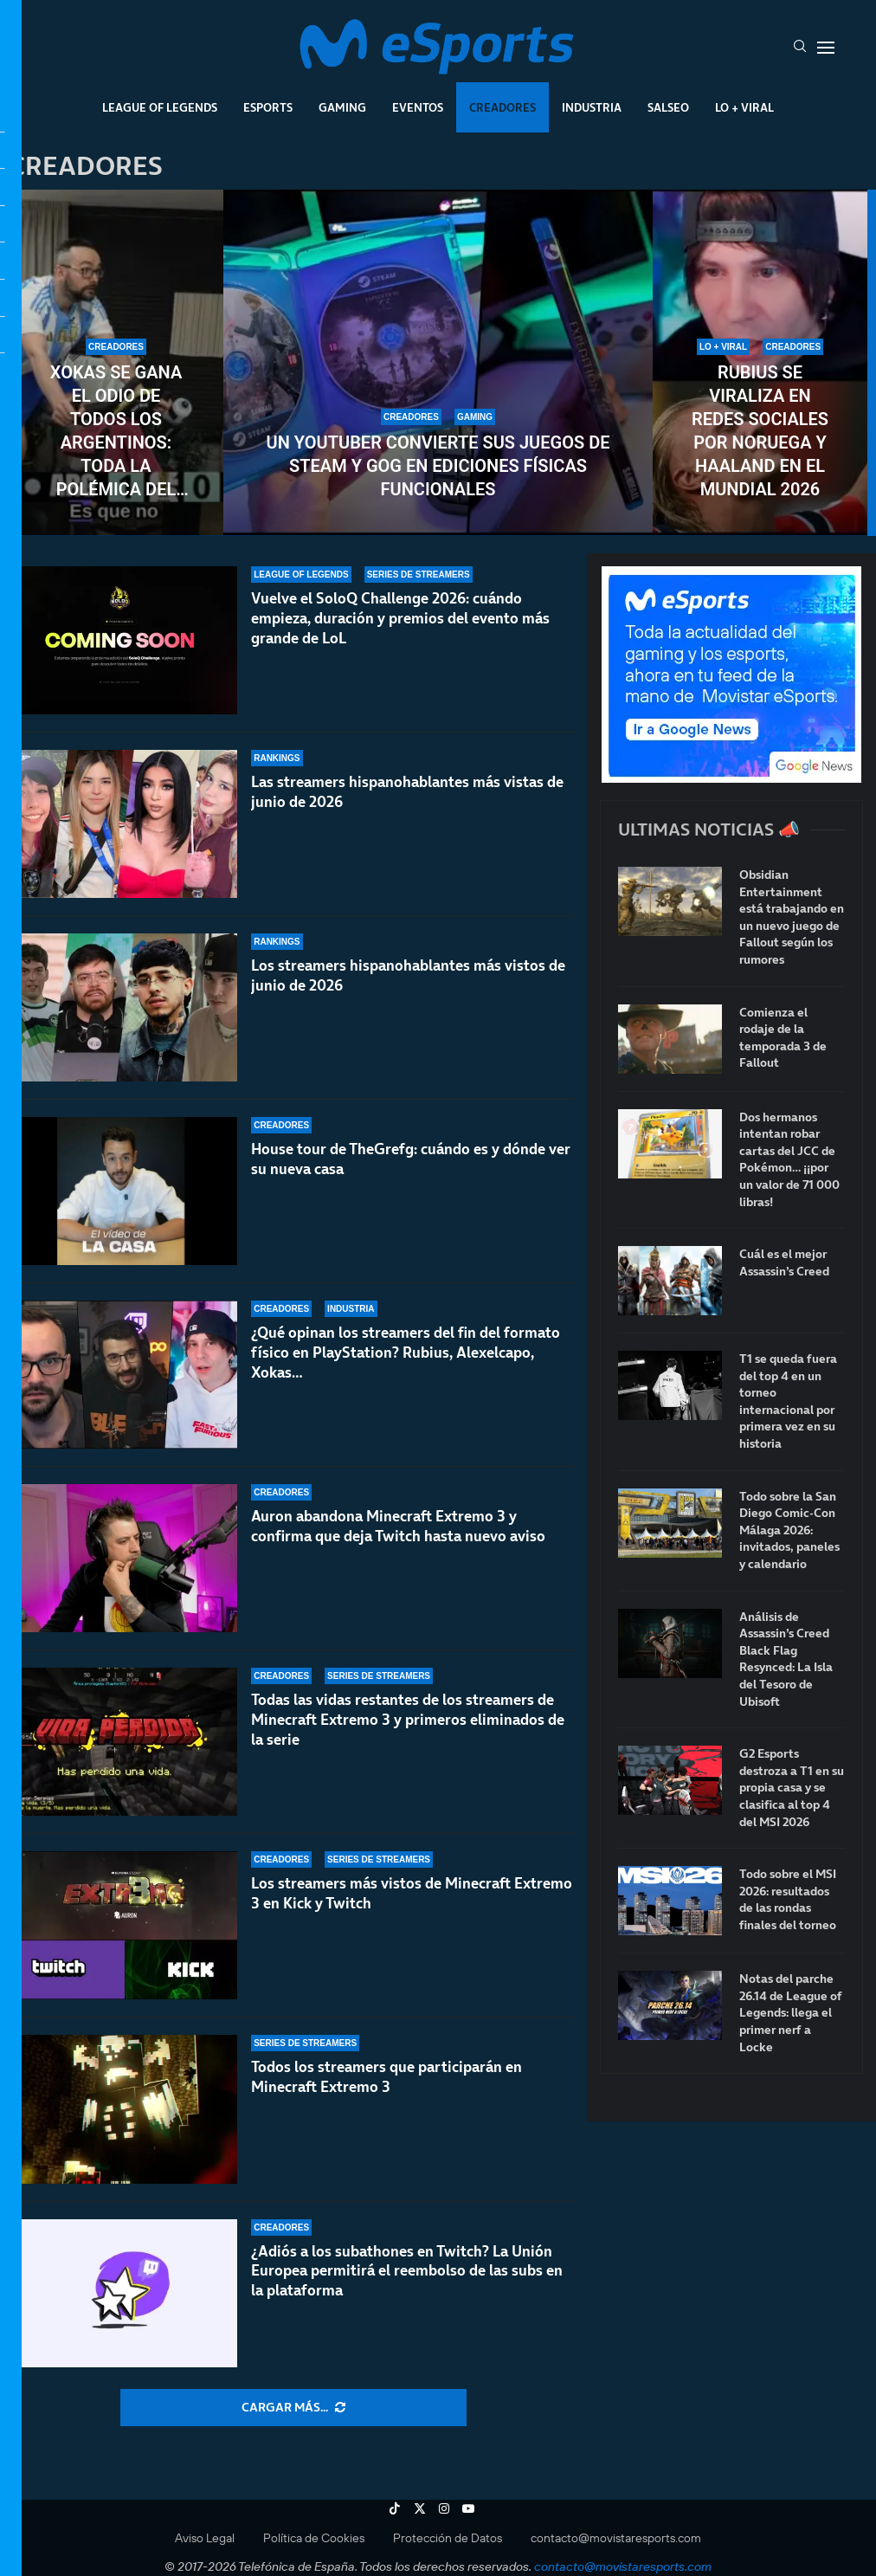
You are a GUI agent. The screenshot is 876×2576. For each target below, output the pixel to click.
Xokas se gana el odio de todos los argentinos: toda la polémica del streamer (116, 431)
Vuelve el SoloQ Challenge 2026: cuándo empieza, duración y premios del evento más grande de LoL (400, 618)
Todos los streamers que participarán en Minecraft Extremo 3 (386, 2077)
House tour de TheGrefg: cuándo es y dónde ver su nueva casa (410, 1159)
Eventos (417, 107)
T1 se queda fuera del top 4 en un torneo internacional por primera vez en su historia (788, 1401)
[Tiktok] (395, 2508)
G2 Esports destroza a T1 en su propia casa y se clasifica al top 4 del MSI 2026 (791, 1788)
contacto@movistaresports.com (616, 2538)
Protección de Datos (447, 2538)
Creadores (502, 107)
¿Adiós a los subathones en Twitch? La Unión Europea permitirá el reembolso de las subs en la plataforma (407, 2271)
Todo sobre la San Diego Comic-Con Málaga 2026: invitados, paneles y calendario (789, 1530)
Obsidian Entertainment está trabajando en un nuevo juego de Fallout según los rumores (791, 917)
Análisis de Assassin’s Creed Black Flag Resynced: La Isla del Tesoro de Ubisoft (786, 1659)
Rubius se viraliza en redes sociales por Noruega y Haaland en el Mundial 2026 (760, 431)
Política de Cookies (313, 2538)
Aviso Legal (205, 2538)
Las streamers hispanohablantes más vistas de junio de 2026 (407, 792)
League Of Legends (159, 107)
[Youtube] (468, 2508)
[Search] (799, 47)
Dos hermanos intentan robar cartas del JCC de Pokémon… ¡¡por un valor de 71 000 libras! (789, 1160)
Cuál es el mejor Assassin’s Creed (784, 1263)
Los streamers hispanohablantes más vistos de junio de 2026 (408, 975)
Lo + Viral (744, 107)
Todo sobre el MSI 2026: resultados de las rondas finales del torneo (787, 1900)
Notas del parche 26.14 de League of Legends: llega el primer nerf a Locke (790, 2013)
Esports (268, 107)
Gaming (342, 107)
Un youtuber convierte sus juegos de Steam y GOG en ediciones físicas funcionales (438, 466)
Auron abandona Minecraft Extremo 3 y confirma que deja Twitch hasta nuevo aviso (398, 1547)
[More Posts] (293, 2408)
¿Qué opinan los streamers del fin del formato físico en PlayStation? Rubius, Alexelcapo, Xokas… (405, 1356)
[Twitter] (420, 2508)
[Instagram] (444, 2508)
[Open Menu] (825, 47)
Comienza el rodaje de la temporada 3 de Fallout (783, 1038)
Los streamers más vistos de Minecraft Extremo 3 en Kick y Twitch (411, 1894)
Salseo (668, 107)
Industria (592, 107)
